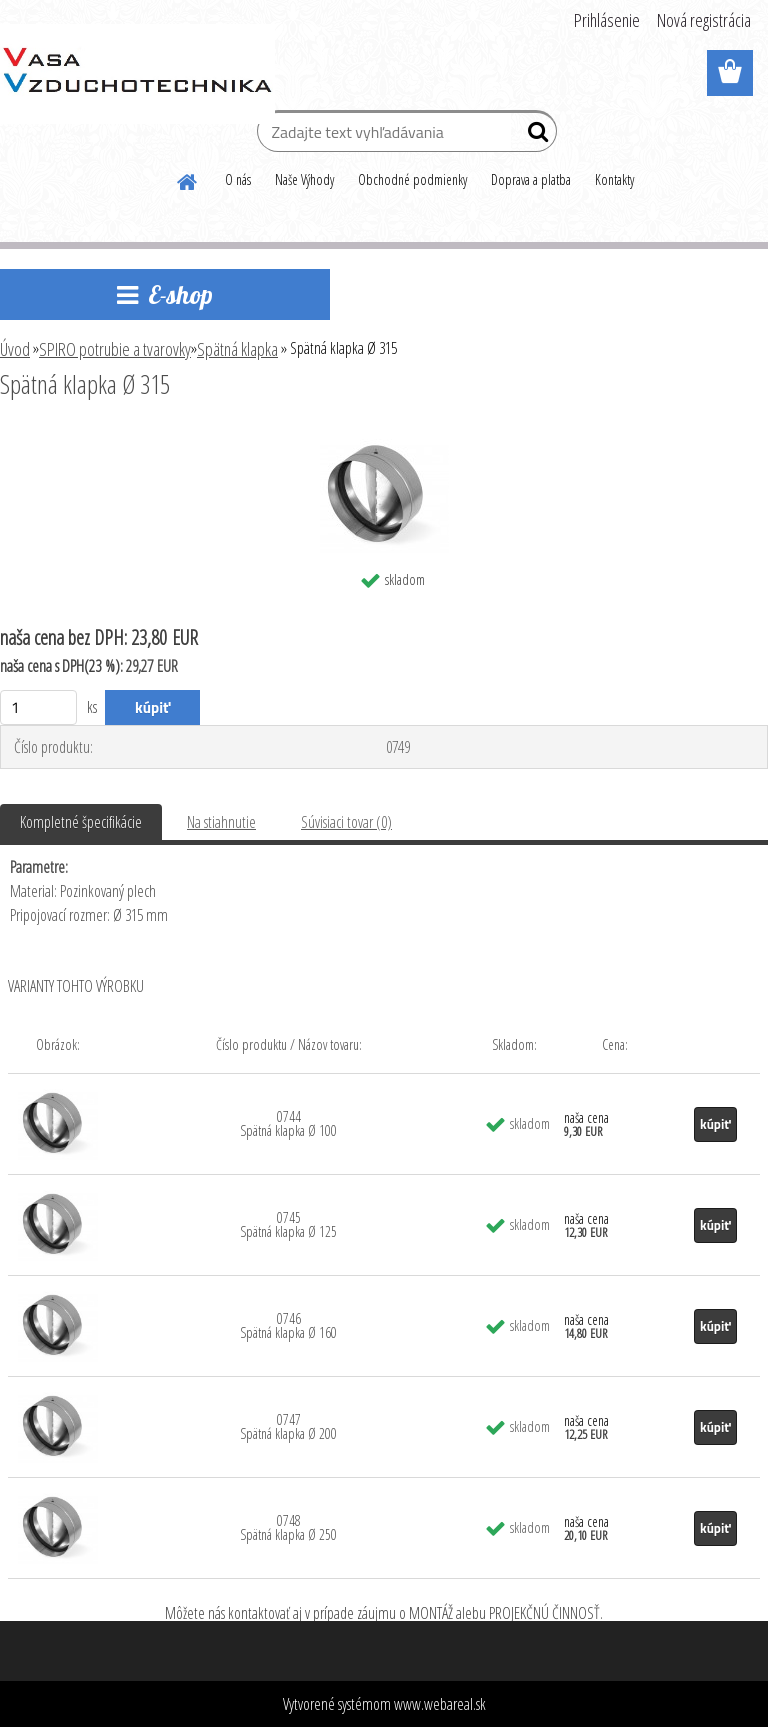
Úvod (15, 349)
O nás (238, 179)
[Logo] (137, 74)
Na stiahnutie (221, 822)
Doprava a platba (531, 179)
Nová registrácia (704, 20)
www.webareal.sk (440, 1704)
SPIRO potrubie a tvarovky (115, 349)
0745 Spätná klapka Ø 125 (288, 1224)
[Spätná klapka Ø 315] (384, 439)
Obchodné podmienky (412, 179)
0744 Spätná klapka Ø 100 (288, 1123)
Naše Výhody (304, 179)
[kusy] (38, 707)
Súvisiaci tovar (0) (346, 822)
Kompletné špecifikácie (81, 822)
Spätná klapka (237, 349)
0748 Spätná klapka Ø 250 (288, 1527)
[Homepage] (188, 179)
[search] (533, 136)
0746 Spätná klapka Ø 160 (288, 1325)
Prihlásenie (607, 20)
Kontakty (614, 179)
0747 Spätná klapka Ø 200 (288, 1426)
